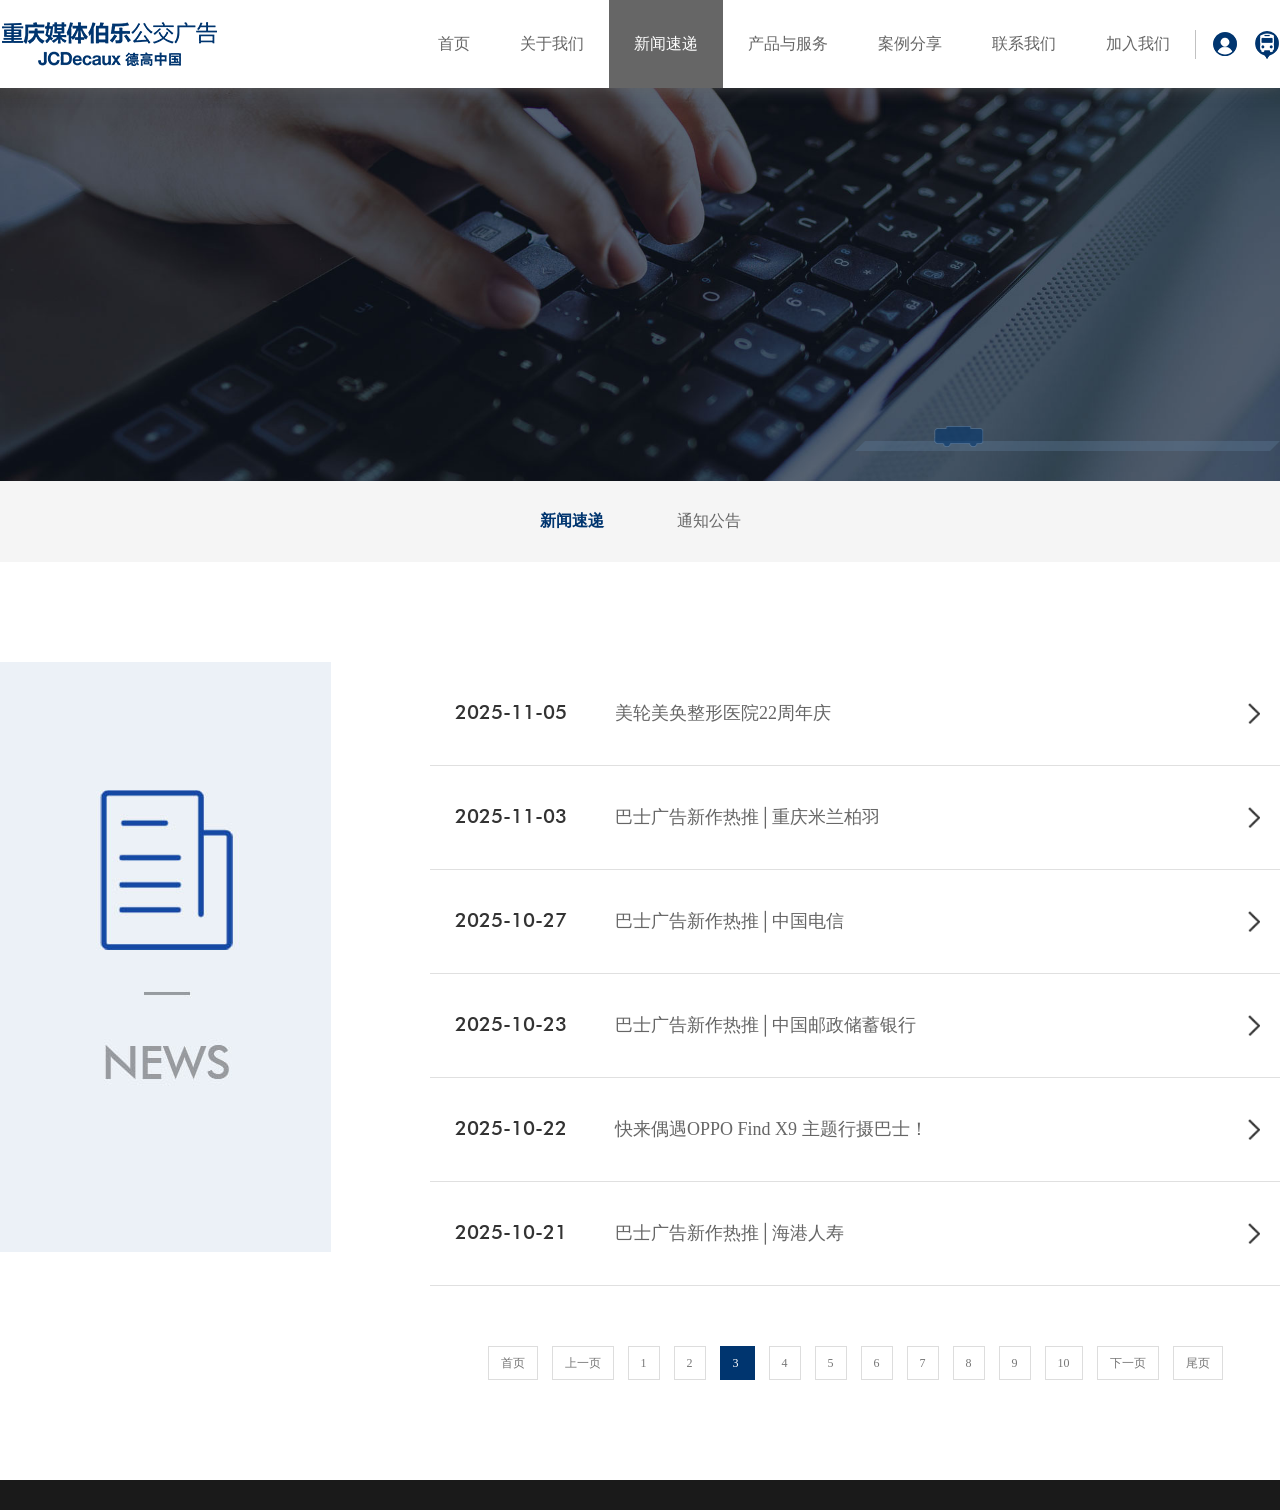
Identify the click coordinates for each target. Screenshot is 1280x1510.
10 (1064, 1363)
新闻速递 (666, 43)
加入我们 (1138, 43)
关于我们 (552, 43)
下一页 (1128, 1363)
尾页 (1198, 1363)
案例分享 (910, 43)
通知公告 (709, 520)
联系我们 (1024, 43)
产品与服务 (788, 43)
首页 (454, 43)
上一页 (583, 1363)
